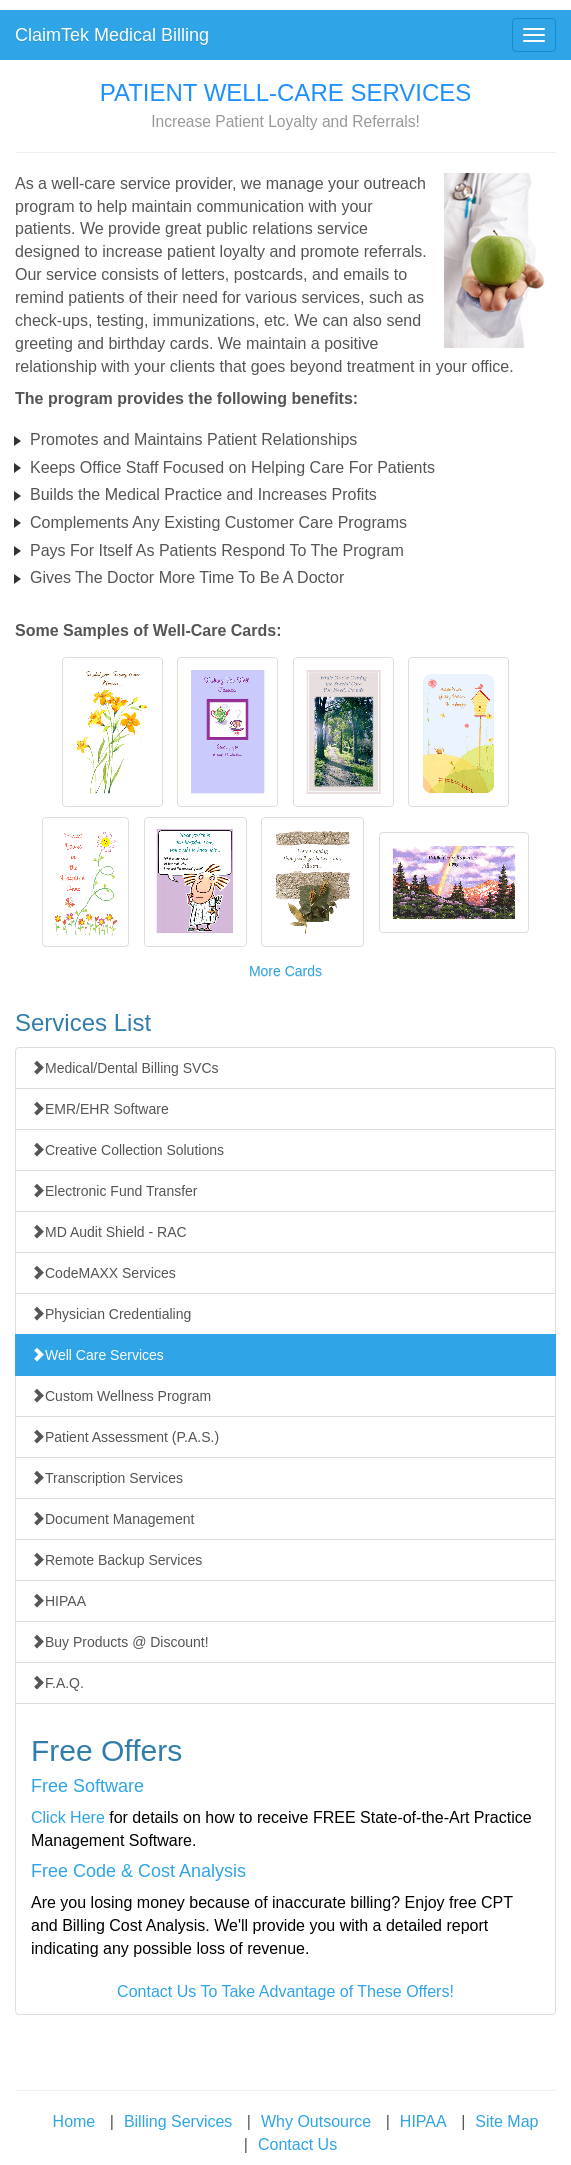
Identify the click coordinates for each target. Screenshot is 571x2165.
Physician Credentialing (111, 1314)
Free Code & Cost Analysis (138, 1871)
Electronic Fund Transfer (114, 1191)
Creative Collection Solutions (127, 1150)
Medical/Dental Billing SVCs (125, 1068)
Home (74, 2121)
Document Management (112, 1519)
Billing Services (178, 2121)
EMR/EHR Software (100, 1109)
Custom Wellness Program (121, 1396)
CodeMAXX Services (103, 1273)
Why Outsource (316, 2121)
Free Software (87, 1786)
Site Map (506, 2121)
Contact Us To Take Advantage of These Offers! (285, 1991)
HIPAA (58, 1601)
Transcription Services (107, 1478)
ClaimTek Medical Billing (112, 35)
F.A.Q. (57, 1683)
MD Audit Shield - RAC (109, 1232)
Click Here (68, 1817)
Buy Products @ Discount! (120, 1642)
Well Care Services (97, 1355)
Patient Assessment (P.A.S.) (125, 1437)
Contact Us (297, 2144)
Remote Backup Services (116, 1560)
